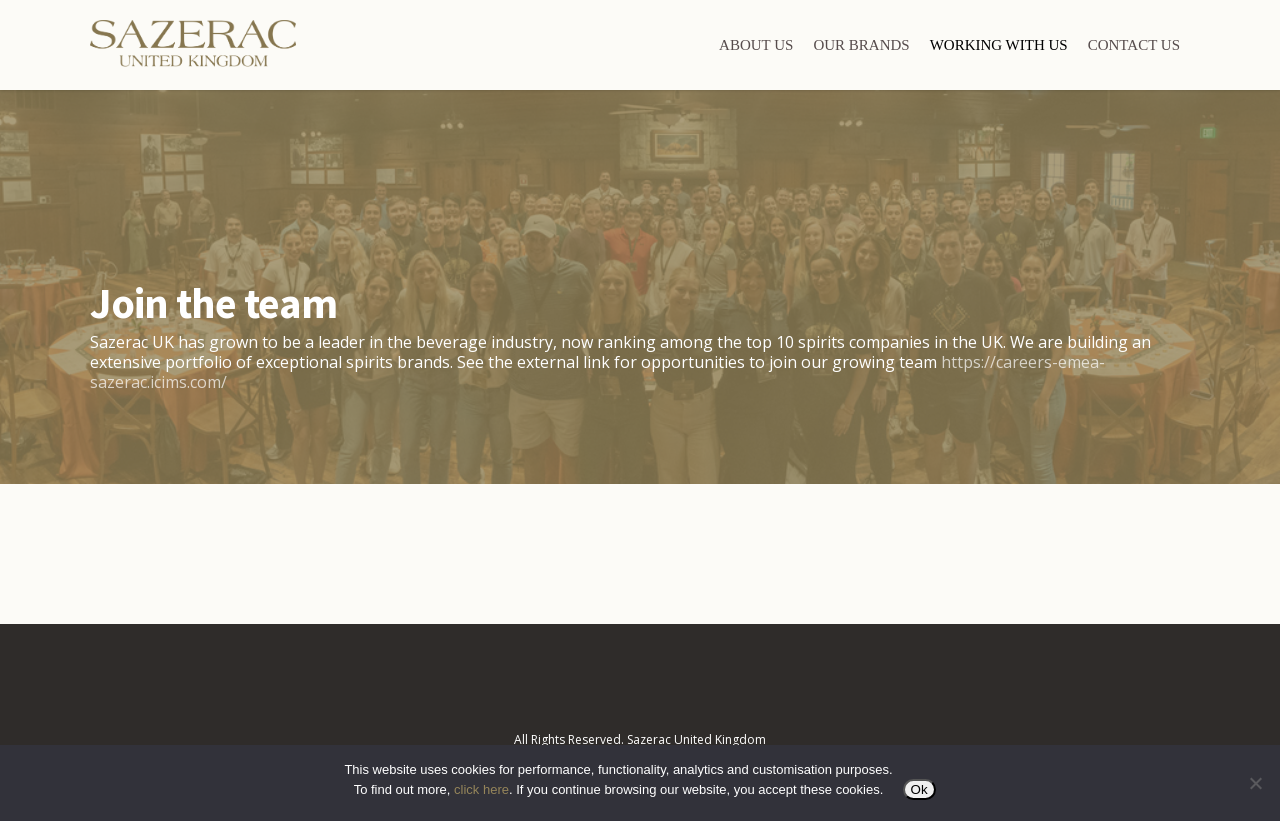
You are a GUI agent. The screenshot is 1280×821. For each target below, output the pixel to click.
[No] (1255, 783)
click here (481, 789)
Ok (919, 789)
